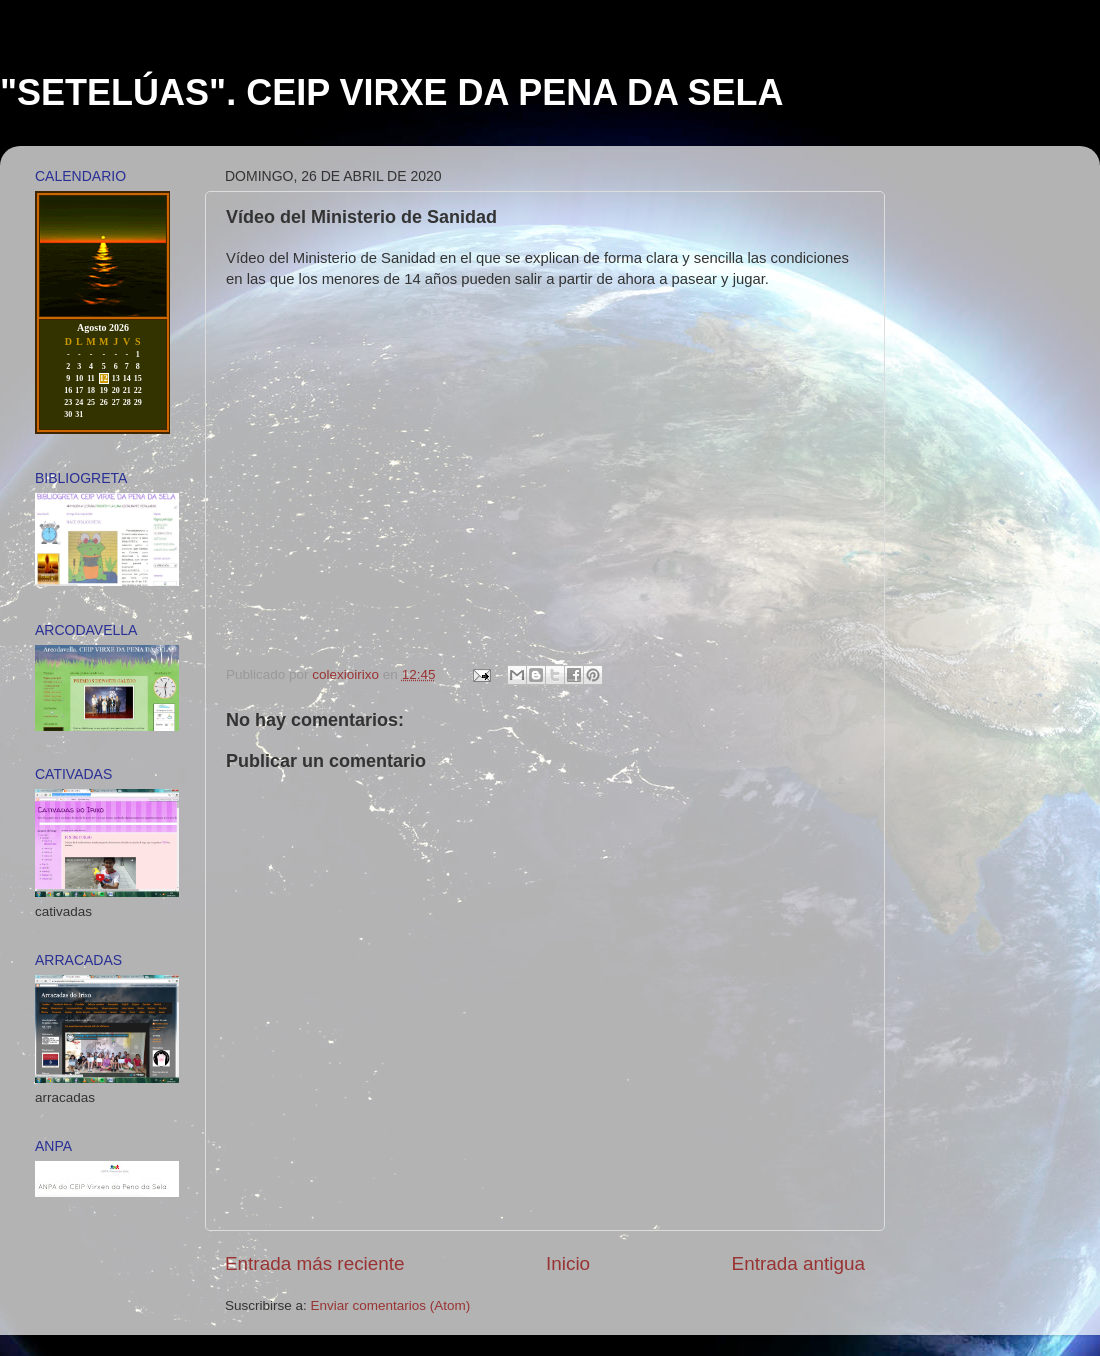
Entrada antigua (798, 1263)
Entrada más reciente (315, 1263)
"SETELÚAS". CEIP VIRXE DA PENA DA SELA (392, 92)
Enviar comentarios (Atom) (391, 1305)
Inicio (568, 1263)
